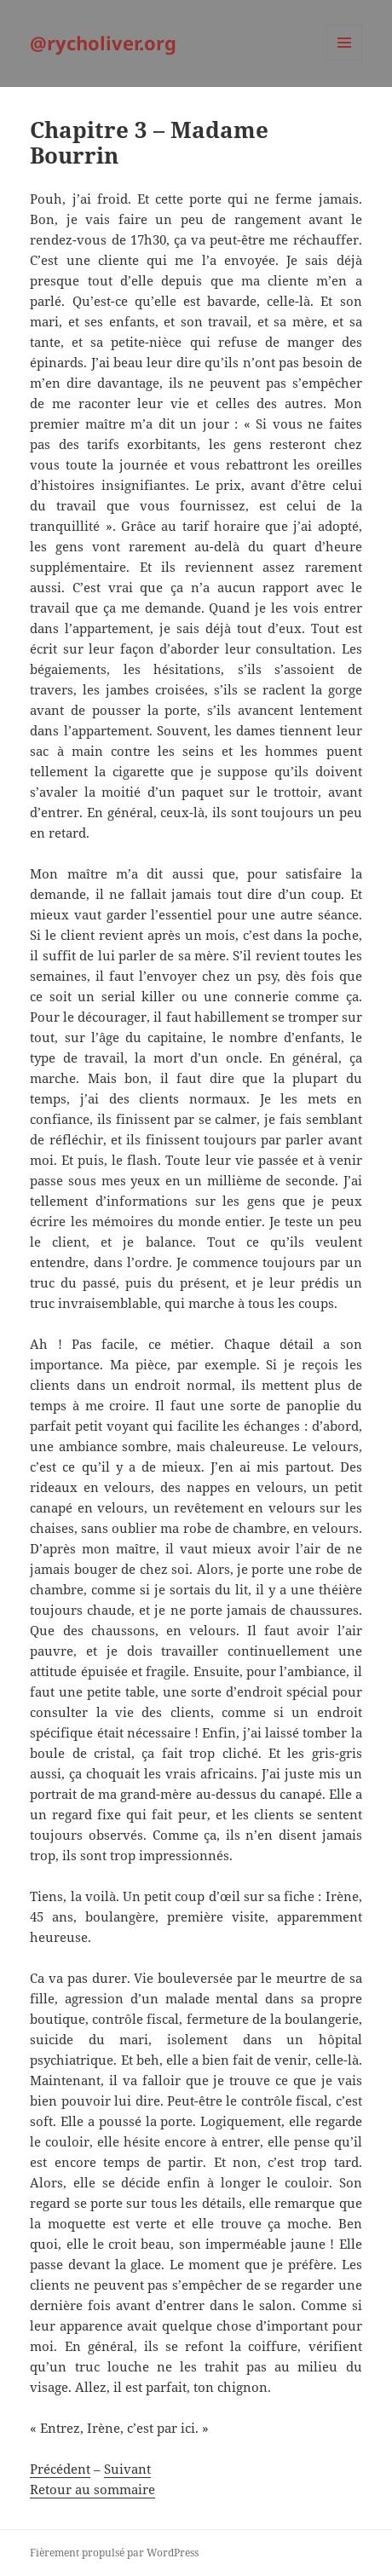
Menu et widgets (344, 60)
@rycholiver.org (103, 42)
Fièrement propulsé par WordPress (114, 2552)
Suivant (127, 2468)
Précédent (60, 2468)
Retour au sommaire (92, 2489)
